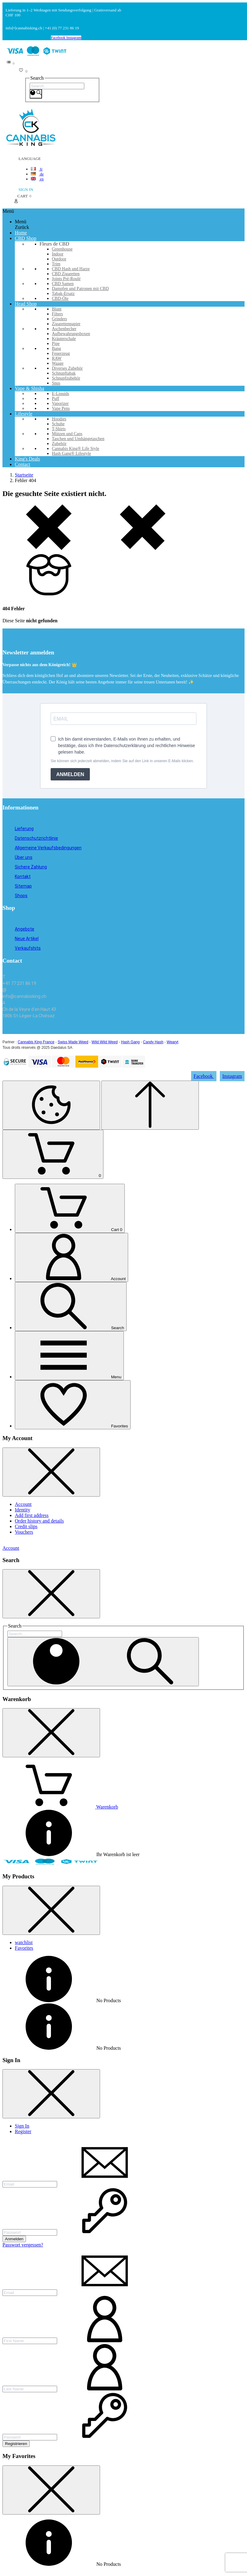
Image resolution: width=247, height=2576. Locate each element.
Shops (21, 895)
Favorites (24, 1948)
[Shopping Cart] (52, 1154)
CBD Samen (62, 283)
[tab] (130, 1942)
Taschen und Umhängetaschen (78, 438)
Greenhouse (62, 249)
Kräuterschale (64, 338)
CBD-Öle (60, 298)
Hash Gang (130, 1042)
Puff (55, 398)
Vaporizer (60, 403)
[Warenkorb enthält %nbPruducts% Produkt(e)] (60, 1806)
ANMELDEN (70, 774)
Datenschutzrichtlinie (36, 838)
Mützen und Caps (67, 433)
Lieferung (24, 828)
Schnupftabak (64, 373)
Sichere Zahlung (31, 866)
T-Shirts (59, 429)
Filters (57, 314)
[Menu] (69, 1355)
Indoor (57, 254)
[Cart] (70, 1208)
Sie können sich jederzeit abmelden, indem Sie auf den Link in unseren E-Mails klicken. (122, 761)
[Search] (57, 86)
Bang (56, 348)
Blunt (56, 309)
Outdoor (59, 259)
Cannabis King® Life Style (75, 448)
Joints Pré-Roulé (66, 278)
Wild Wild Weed (105, 1042)
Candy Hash (153, 1042)
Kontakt (23, 876)
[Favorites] (73, 1404)
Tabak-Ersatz (63, 293)
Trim (56, 264)
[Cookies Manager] (51, 1105)
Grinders (59, 319)
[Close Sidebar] (51, 1472)
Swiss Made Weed (73, 1042)
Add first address (31, 1515)
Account (23, 1504)
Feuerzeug (61, 353)
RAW (57, 358)
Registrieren (16, 2443)
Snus (56, 383)
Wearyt (172, 1042)
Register (23, 2131)
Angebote (24, 929)
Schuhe (58, 424)
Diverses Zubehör (67, 368)
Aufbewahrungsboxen (71, 333)
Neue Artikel (27, 938)
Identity (22, 1509)
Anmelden (14, 2239)
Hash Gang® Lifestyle (71, 453)
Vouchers (24, 1532)
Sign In (22, 2125)
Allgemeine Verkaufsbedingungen (48, 847)
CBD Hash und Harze (71, 269)
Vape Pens (61, 408)
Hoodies (59, 419)
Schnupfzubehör (66, 378)
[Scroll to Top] (150, 1105)
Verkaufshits (28, 948)
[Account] (71, 1257)
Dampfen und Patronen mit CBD (80, 288)
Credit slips (26, 1526)
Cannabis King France (36, 1042)
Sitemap (23, 886)
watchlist (24, 1942)
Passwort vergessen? (22, 2244)
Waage (58, 363)
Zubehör (59, 443)
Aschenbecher (64, 328)
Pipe (56, 343)
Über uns (23, 857)
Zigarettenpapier (66, 323)
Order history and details (39, 1520)
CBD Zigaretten (66, 273)
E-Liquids (60, 393)
